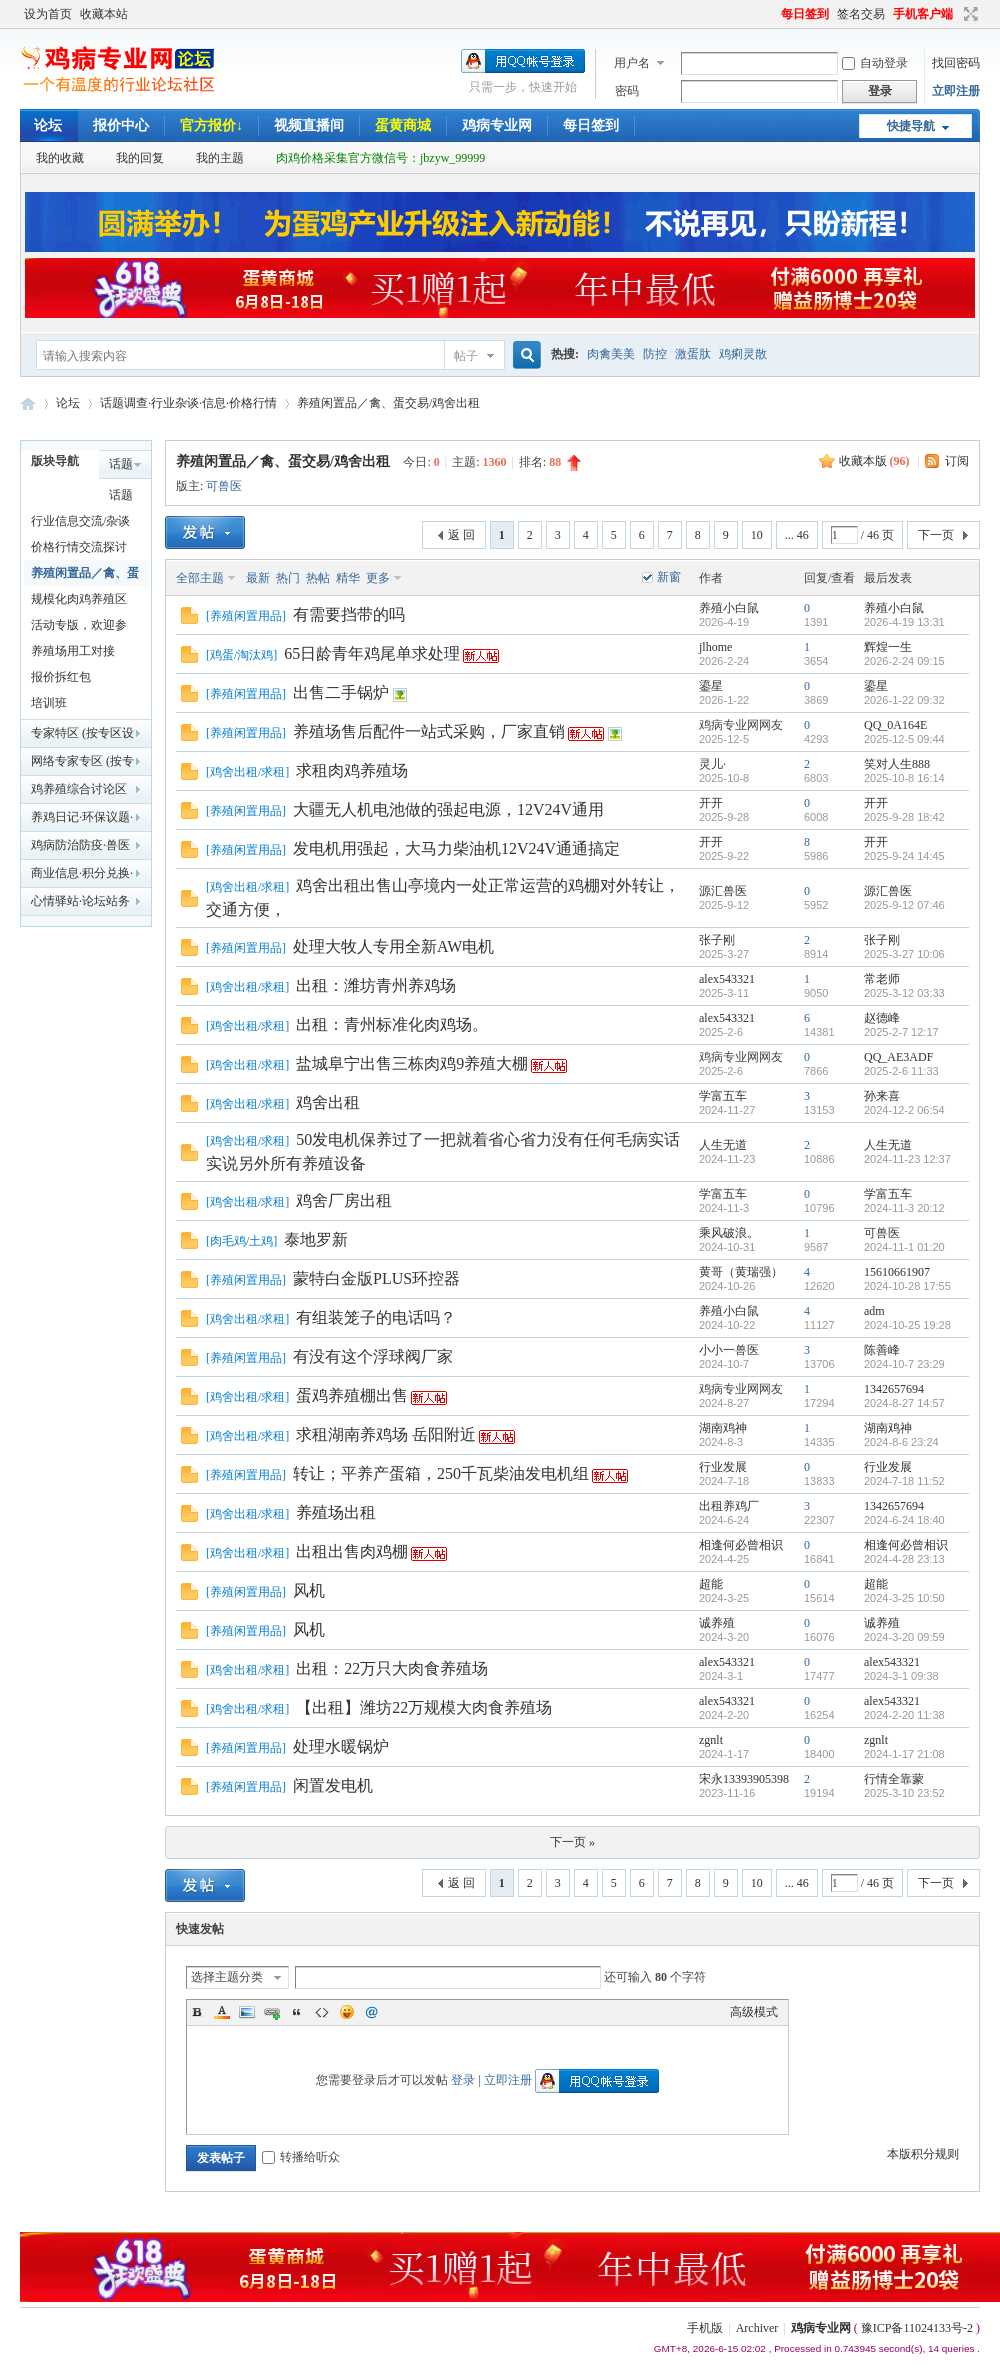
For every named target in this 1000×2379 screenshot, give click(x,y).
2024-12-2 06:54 (904, 1110)
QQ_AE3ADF (898, 1057)
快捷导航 (911, 126)
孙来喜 (882, 1096)
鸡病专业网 (497, 125)
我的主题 (220, 158)
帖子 (466, 356)
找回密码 (956, 63)
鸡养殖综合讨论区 (79, 789)
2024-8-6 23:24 (901, 1442)
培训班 (49, 703)
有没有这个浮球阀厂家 (373, 1356)
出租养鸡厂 (729, 1506)
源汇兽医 (723, 891)
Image (247, 2012)
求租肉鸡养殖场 (352, 770)
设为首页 (48, 14)
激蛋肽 (693, 354)
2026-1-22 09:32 (904, 700)
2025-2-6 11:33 (901, 1071)
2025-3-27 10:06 (904, 954)
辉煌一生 (888, 647)
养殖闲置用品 (246, 616)
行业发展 (723, 1467)
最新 (258, 578)
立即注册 (956, 91)
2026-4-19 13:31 (904, 622)
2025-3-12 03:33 (904, 993)
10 (757, 535)
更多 (378, 578)
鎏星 (711, 686)
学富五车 (723, 1096)
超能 (711, 1584)
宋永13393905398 (744, 1779)
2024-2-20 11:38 (904, 1715)
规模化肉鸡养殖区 (79, 599)
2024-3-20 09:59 (904, 1637)
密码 (627, 91)
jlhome (715, 647)
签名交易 (861, 14)
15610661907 (897, 1272)
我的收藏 (60, 158)
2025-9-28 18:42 (904, 817)
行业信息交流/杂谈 (80, 521)
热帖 (318, 578)
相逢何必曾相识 (741, 1545)
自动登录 (875, 63)
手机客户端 (923, 14)
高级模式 (754, 2012)
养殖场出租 (336, 1512)
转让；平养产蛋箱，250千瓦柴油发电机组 (441, 1473)
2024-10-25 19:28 (907, 1325)
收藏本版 (874, 461)
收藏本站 (104, 14)
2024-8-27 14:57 (904, 1403)
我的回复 (140, 158)
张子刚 (717, 940)
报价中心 (121, 125)
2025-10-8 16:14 (904, 778)
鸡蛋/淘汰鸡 (241, 655)
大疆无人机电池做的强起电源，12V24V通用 (448, 809)
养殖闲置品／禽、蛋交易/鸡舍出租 (388, 403)
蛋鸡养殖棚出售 (352, 1395)
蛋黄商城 (403, 125)
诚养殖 (717, 1623)
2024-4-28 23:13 (904, 1559)
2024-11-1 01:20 (904, 1247)
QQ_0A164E (895, 725)
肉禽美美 (611, 354)
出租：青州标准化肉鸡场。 (392, 1024)
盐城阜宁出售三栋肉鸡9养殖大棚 (412, 1063)
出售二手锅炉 (341, 692)
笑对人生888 (897, 764)
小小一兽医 (729, 1350)
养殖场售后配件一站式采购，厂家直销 (429, 731)
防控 (655, 354)
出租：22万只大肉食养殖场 (392, 1668)
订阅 (957, 461)
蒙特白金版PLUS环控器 (376, 1278)
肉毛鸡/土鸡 (241, 1241)
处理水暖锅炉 (341, 1746)
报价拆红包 (61, 677)
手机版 (705, 2328)
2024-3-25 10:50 (904, 1598)
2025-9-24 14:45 (904, 856)
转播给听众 (301, 2157)
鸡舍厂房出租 (344, 1200)
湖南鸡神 (723, 1428)
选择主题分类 (227, 1977)
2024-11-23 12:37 (907, 1159)
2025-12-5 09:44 (904, 739)
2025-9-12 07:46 (904, 905)
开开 (711, 803)
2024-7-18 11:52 (904, 1481)
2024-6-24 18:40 (904, 1520)
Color (222, 2012)
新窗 (669, 577)
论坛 (48, 125)
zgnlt (711, 1740)
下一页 (936, 535)
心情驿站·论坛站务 (80, 901)
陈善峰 (882, 1350)
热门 (288, 578)
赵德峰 (882, 1018)
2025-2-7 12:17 (901, 1032)
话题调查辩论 (121, 498)
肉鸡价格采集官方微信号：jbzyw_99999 (380, 158)
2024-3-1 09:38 (901, 1676)
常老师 (882, 979)
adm (874, 1311)
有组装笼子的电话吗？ (376, 1317)
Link (272, 2012)
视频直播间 (309, 125)
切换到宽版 (968, 14)
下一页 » (572, 1842)
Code (322, 2012)
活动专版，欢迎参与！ (79, 628)
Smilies (347, 2012)
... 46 (797, 535)
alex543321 (727, 979)
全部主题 (200, 578)
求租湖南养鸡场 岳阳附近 (386, 1434)
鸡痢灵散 (743, 354)
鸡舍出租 (328, 1102)
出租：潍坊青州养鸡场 (376, 985)
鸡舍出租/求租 (247, 772)
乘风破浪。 (729, 1233)
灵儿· (712, 764)
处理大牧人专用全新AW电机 (393, 946)
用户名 (632, 63)
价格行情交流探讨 (79, 547)
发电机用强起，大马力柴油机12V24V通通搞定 (456, 848)
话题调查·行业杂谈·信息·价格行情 (188, 403)
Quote (297, 2012)
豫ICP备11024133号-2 (917, 2328)
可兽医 (224, 486)
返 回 (461, 535)
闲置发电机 (333, 1785)
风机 (309, 1590)
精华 (348, 578)
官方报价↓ (211, 125)
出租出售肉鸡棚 (352, 1551)
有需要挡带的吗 (349, 614)
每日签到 (805, 14)
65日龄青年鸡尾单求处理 (372, 653)
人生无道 (723, 1145)
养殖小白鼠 (729, 608)
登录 (463, 2080)
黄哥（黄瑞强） (741, 1272)
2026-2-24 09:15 (904, 661)
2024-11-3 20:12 (904, 1208)
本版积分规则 (923, 2154)
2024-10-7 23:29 (904, 1364)
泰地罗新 (316, 1239)
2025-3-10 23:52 (904, 1793)
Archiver (757, 2328)
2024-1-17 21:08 (904, 1754)
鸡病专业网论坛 (28, 403)
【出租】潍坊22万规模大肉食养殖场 (424, 1707)
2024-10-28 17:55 (907, 1286)
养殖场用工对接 (73, 651)
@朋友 (372, 2012)
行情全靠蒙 (894, 1779)
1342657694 (894, 1389)
